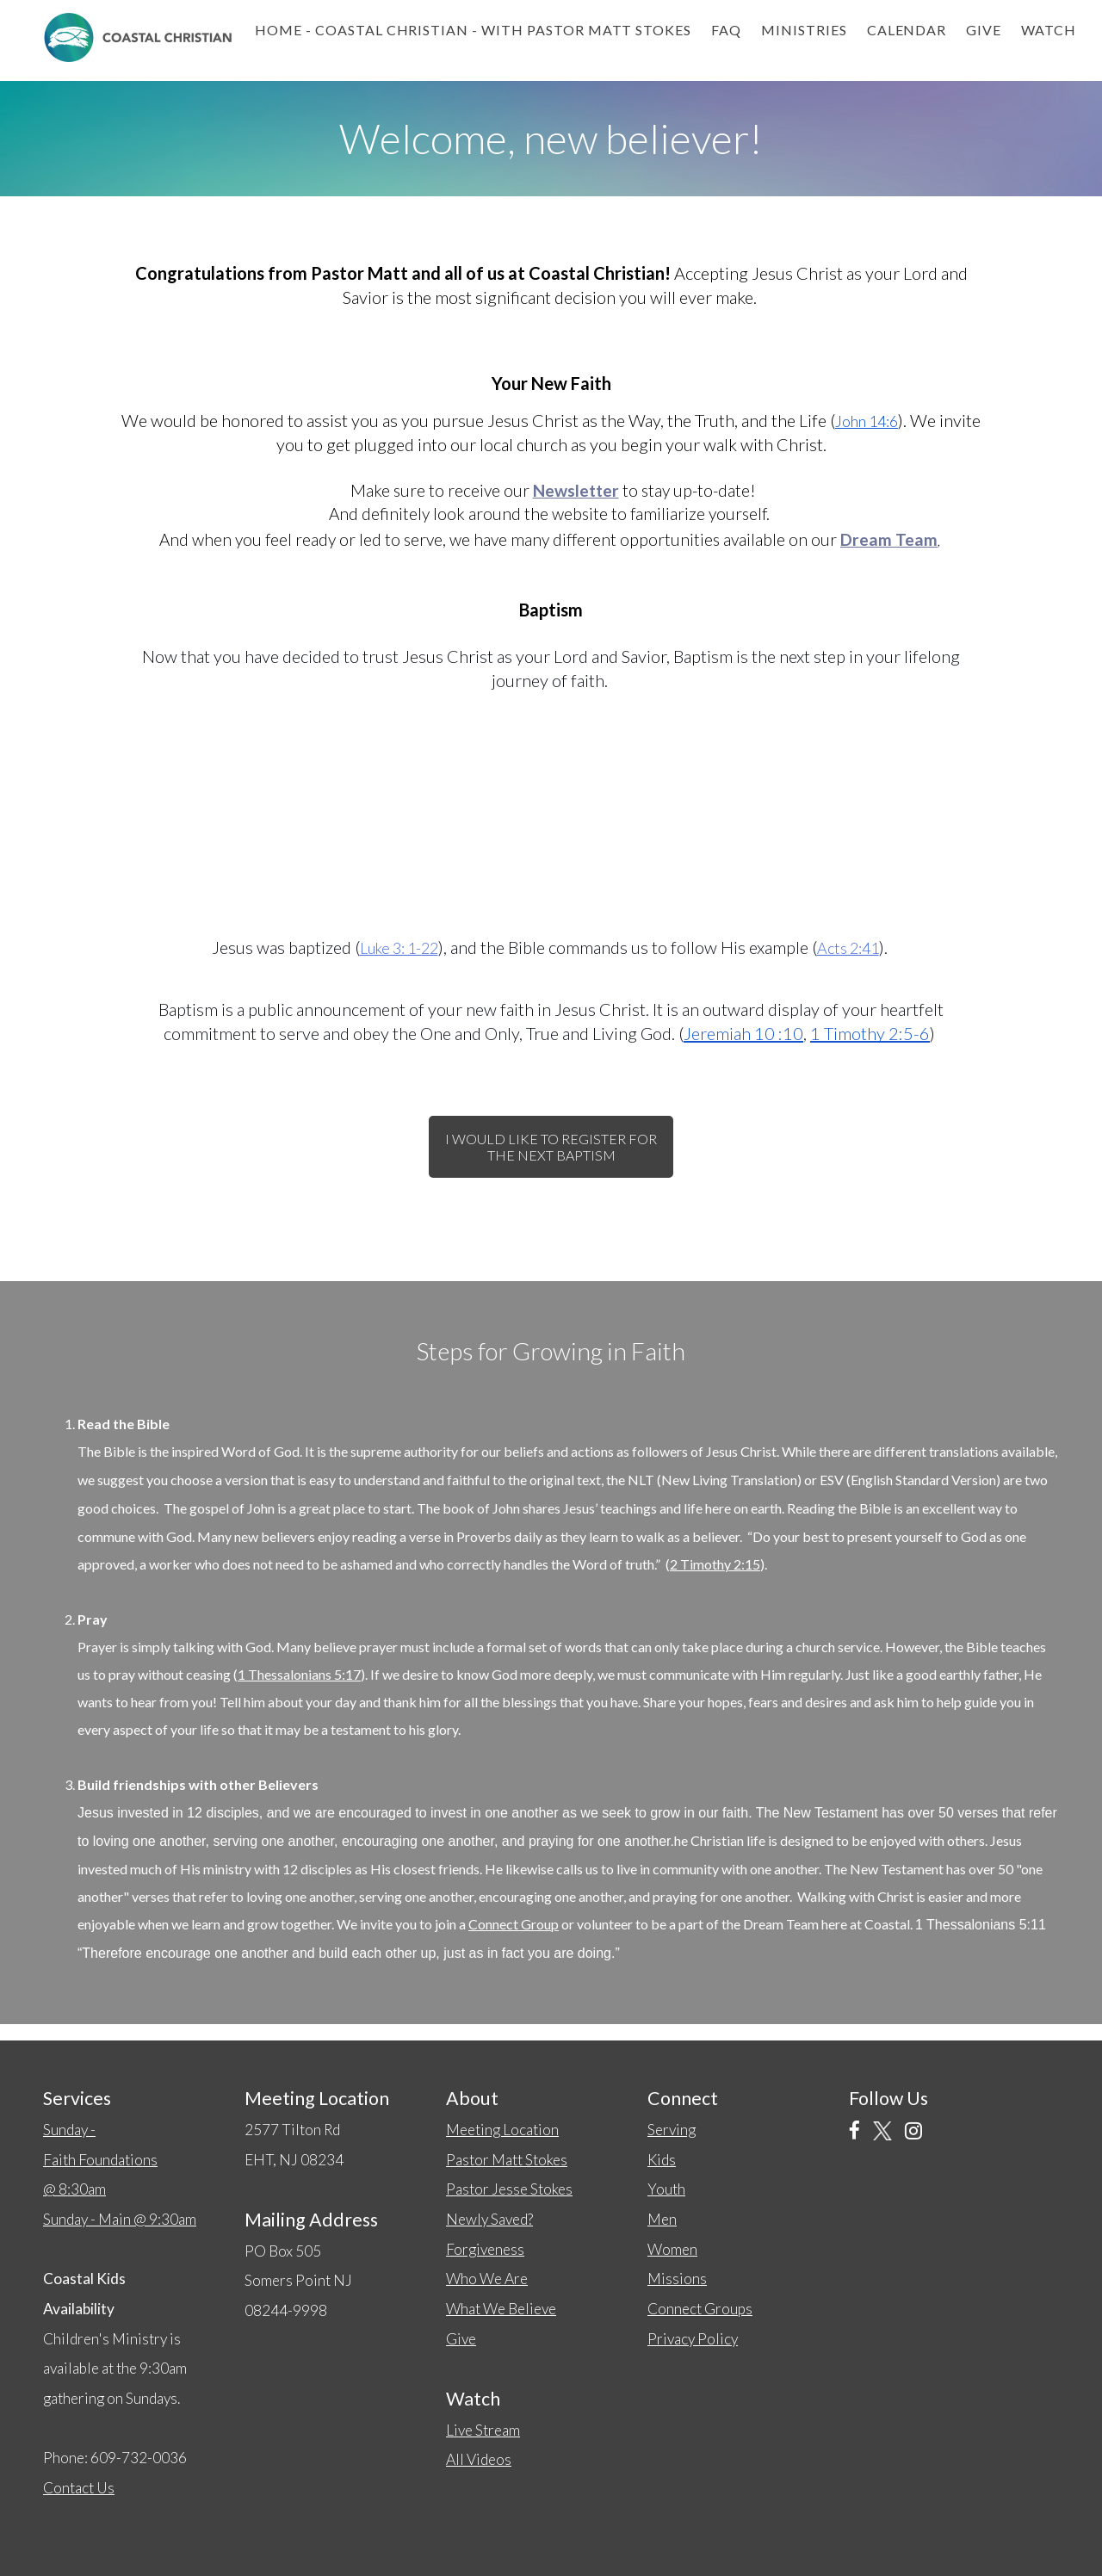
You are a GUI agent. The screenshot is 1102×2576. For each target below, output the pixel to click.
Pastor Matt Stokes (506, 2160)
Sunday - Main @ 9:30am (119, 2219)
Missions (677, 2278)
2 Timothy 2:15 (715, 1564)
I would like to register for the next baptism (551, 1146)
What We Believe (501, 2309)
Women (672, 2249)
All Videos (478, 2459)
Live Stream (483, 2430)
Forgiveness (485, 2249)
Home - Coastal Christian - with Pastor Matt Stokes (473, 30)
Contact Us (79, 2488)
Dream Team (889, 539)
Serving (671, 2130)
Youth (666, 2189)
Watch (1048, 30)
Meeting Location (502, 2130)
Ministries (804, 30)
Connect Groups (699, 2309)
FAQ (726, 30)
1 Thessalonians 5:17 (299, 1674)
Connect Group (513, 1924)
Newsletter (576, 490)
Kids (661, 2160)
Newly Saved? (489, 2219)
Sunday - (100, 2159)
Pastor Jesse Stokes (509, 2189)
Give (983, 30)
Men (662, 2219)
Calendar (907, 30)
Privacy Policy (692, 2339)
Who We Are (487, 2278)
